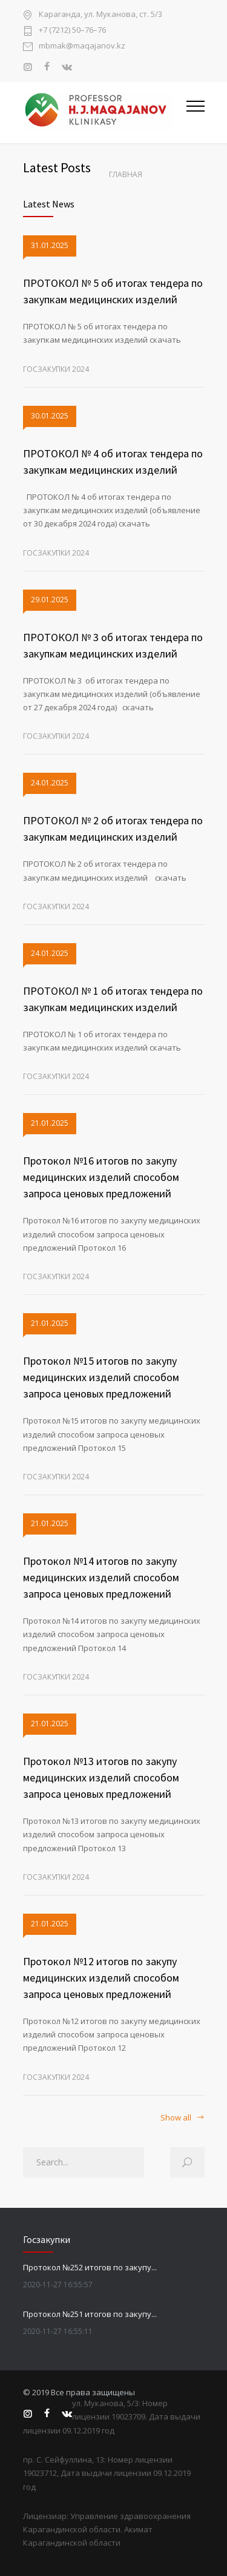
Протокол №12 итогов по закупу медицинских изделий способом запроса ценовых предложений (101, 1977)
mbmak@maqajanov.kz (82, 46)
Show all (175, 2118)
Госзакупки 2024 (56, 369)
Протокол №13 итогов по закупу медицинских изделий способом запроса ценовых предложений (101, 1777)
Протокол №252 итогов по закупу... (90, 2267)
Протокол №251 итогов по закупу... (90, 2314)
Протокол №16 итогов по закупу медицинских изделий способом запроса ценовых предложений (101, 1177)
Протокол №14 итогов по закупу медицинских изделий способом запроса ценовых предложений (101, 1577)
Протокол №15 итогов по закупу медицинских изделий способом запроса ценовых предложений (101, 1377)
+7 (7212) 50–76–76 (72, 30)
